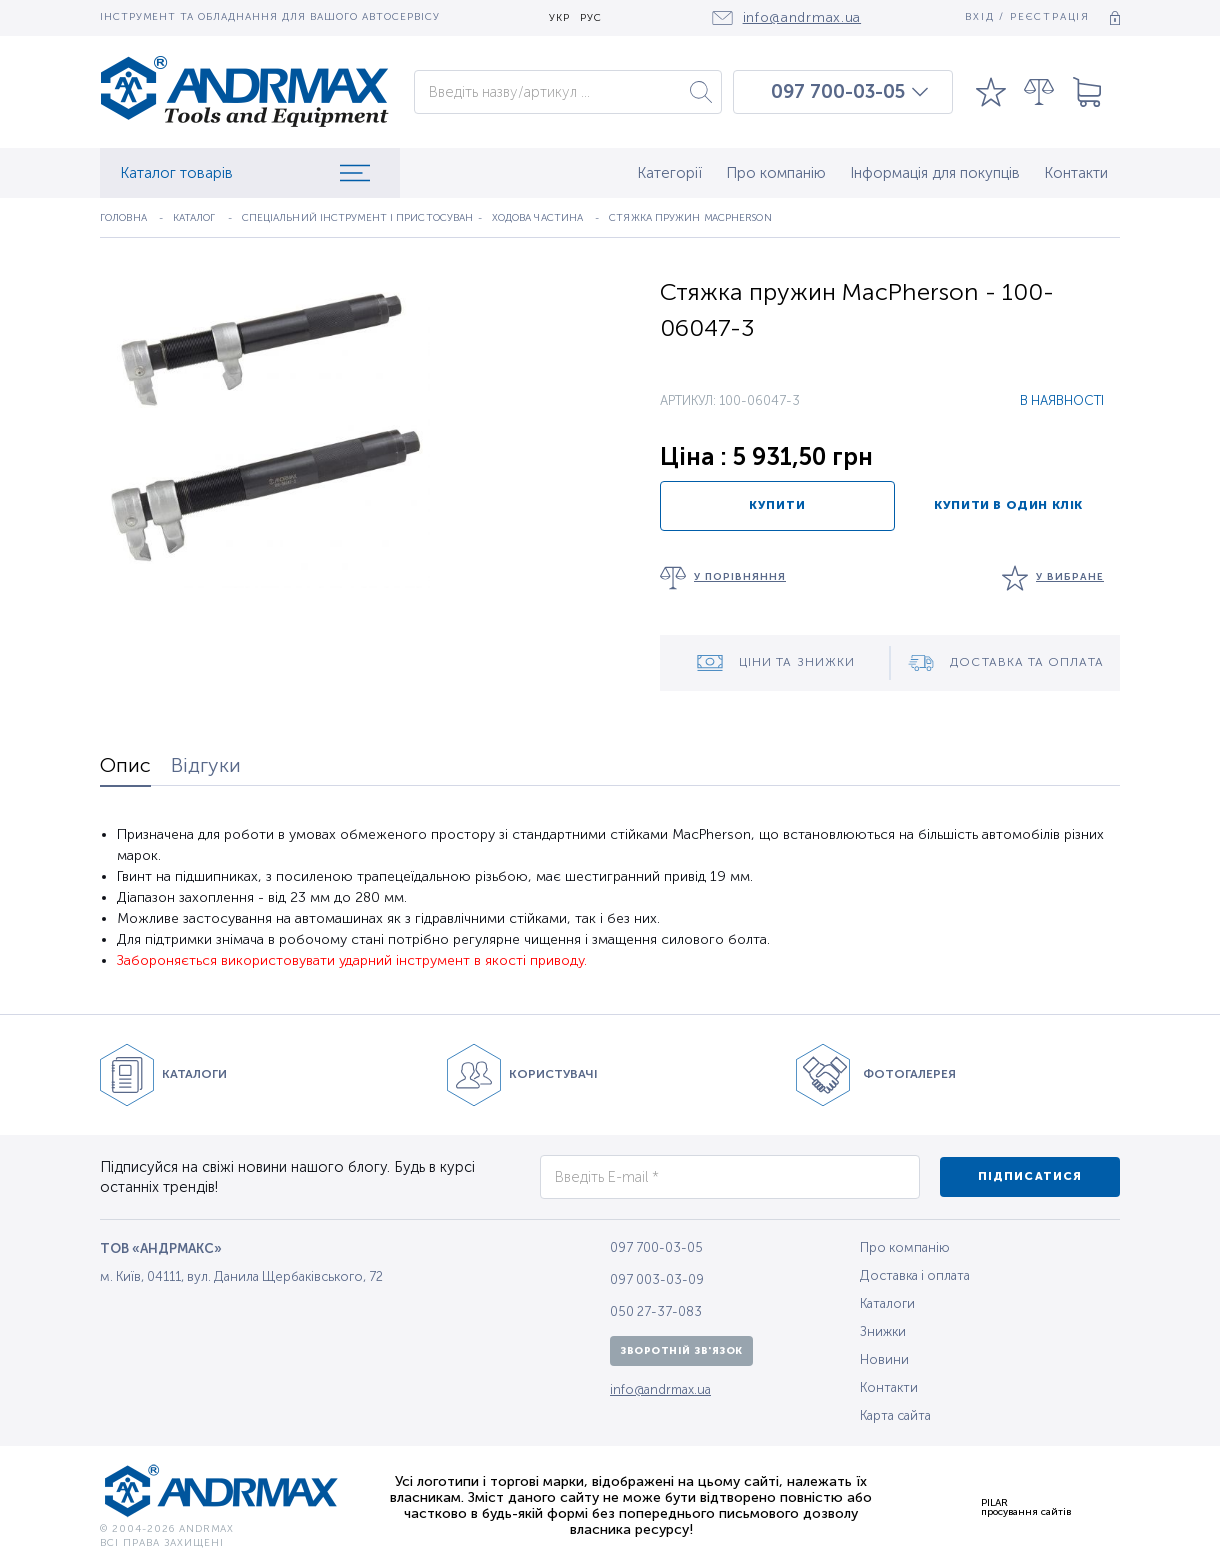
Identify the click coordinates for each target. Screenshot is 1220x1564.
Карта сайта (895, 1415)
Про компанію (776, 173)
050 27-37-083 (656, 1311)
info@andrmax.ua (660, 1389)
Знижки (883, 1331)
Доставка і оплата (915, 1275)
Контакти (1076, 173)
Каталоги (887, 1303)
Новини (884, 1359)
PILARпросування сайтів (1026, 1507)
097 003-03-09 (657, 1279)
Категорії (669, 173)
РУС (591, 18)
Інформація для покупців (935, 173)
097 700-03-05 (838, 92)
